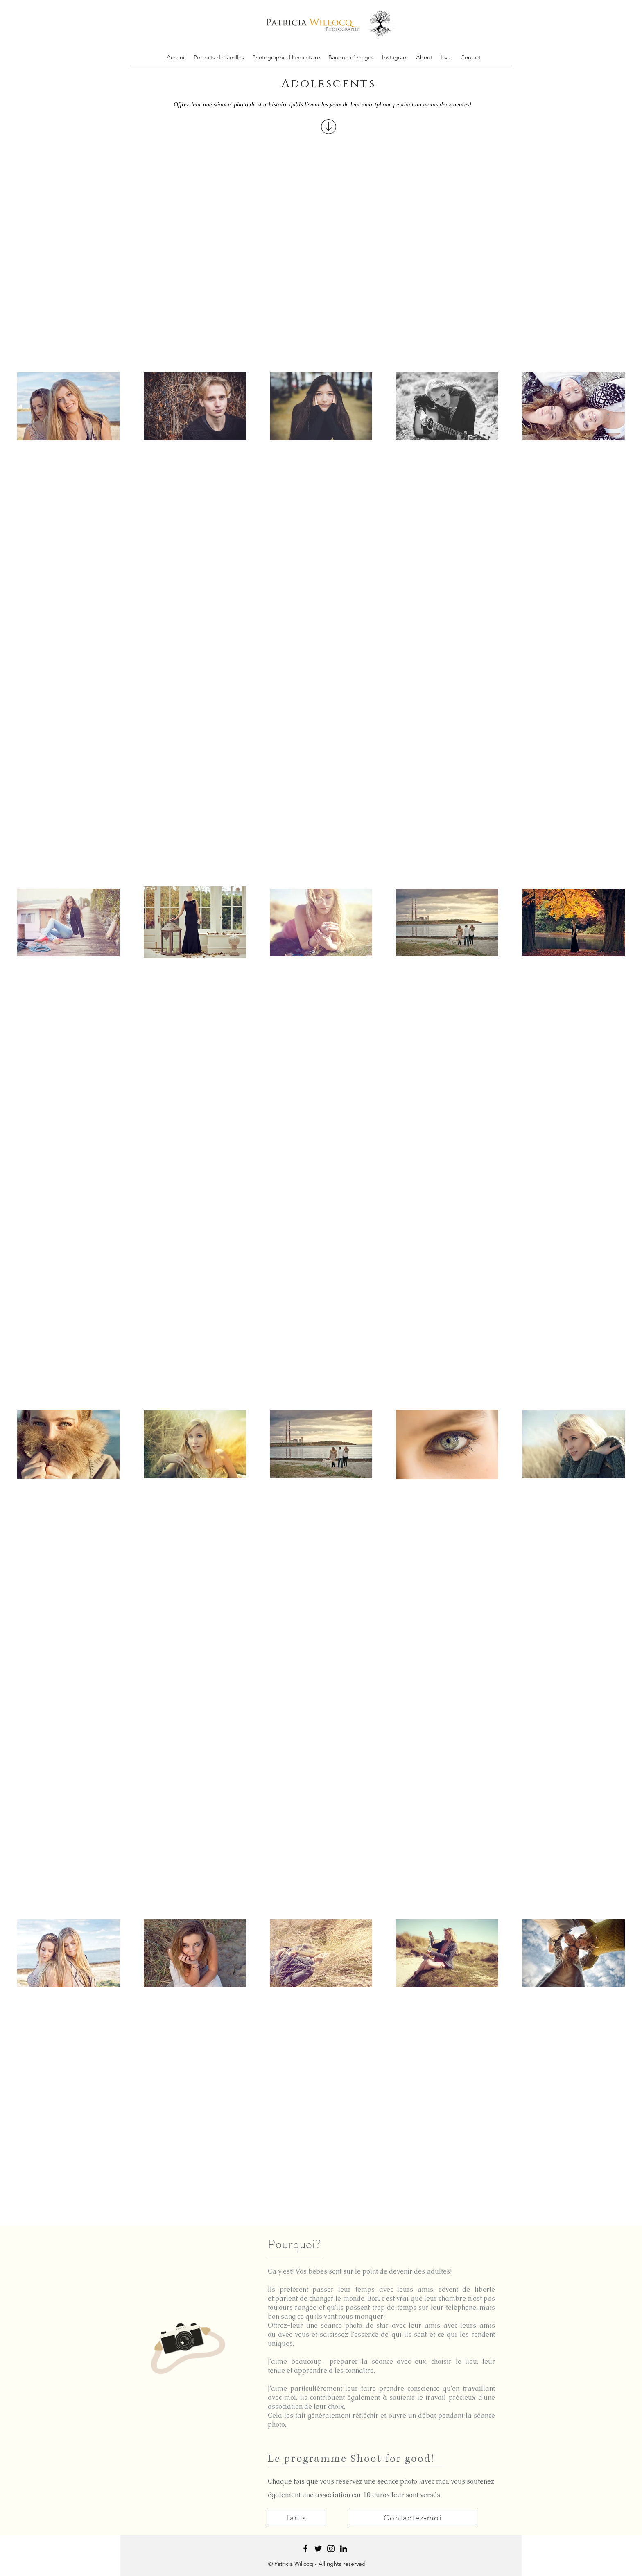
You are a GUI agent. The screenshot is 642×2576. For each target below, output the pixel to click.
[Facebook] (305, 2548)
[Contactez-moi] (413, 2518)
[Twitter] (318, 2548)
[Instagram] (331, 2548)
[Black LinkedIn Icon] (343, 2548)
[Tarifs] (297, 2518)
